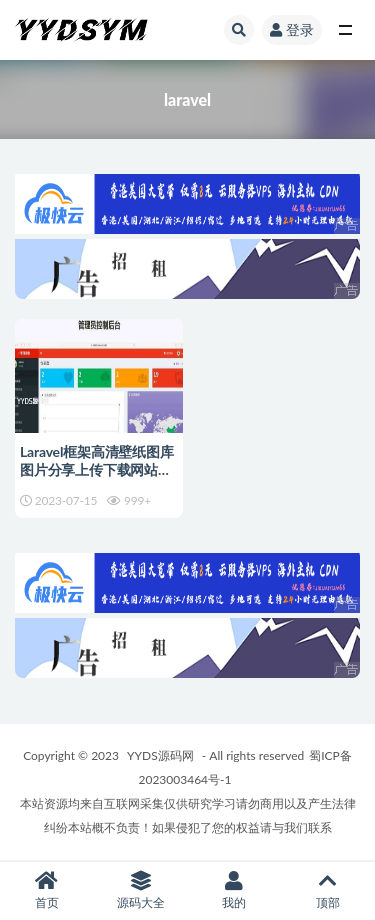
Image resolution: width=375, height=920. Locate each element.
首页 (47, 890)
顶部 (328, 890)
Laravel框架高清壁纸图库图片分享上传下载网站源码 (97, 469)
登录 (292, 29)
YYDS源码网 (160, 755)
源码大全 (141, 890)
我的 (235, 890)
